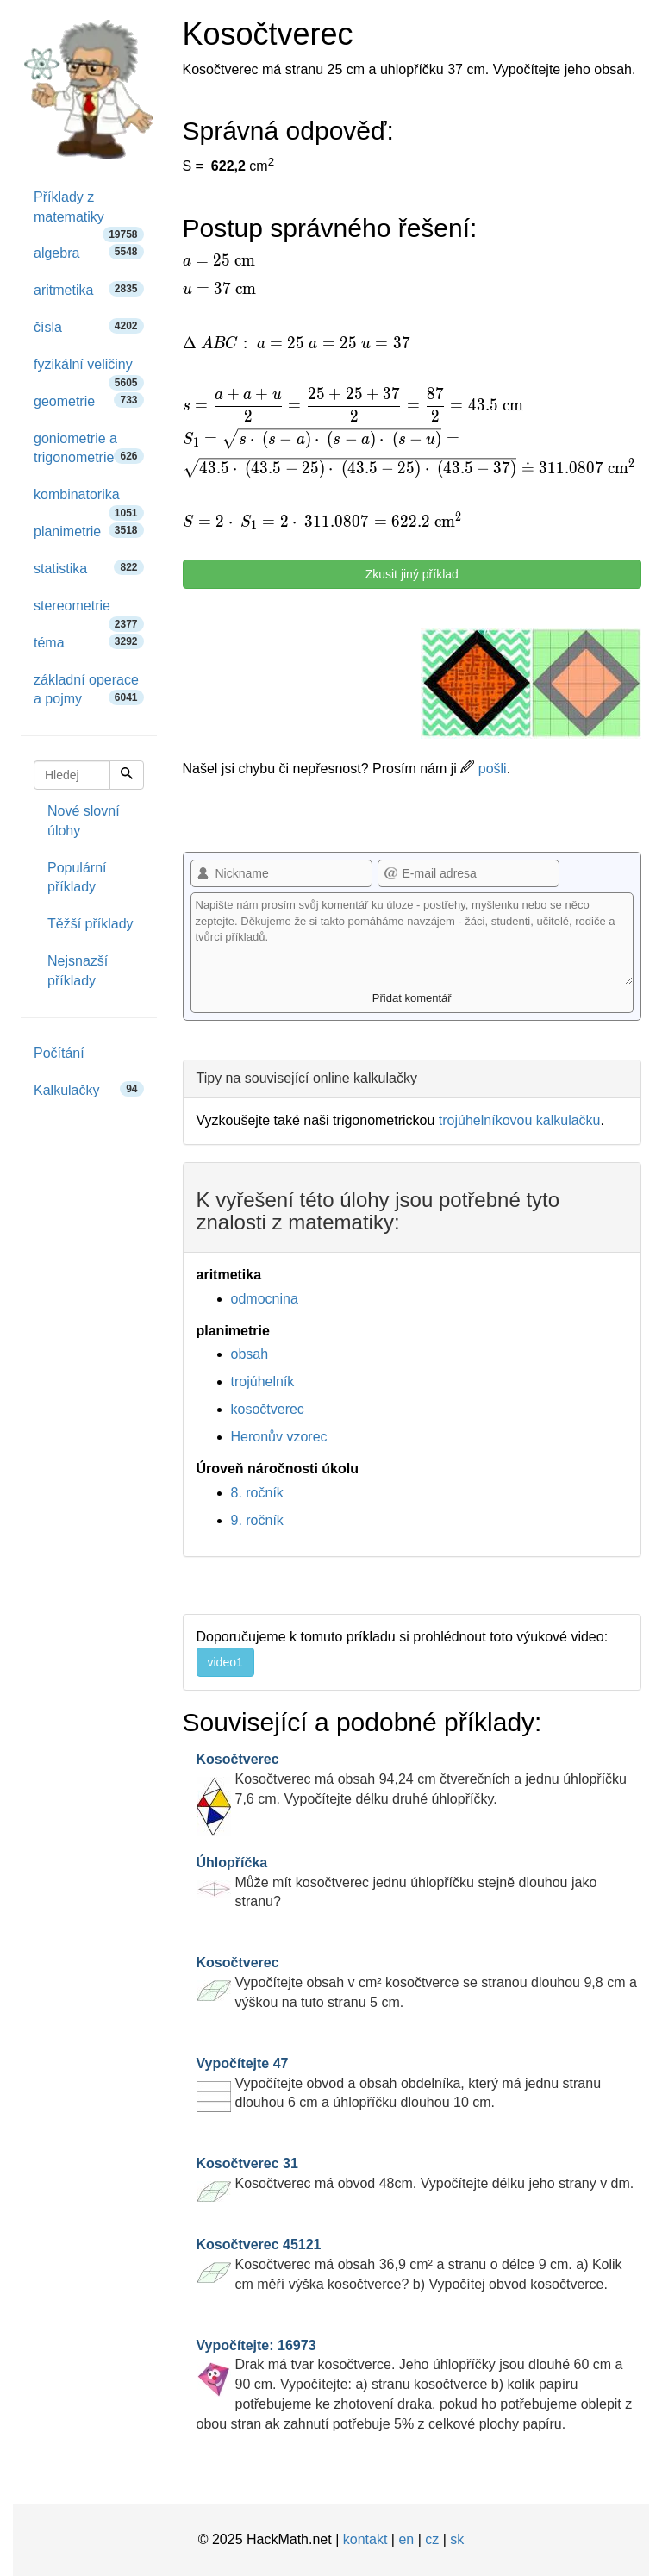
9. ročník (257, 1520)
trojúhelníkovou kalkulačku (520, 1120)
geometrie (89, 400)
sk (457, 2539)
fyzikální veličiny (89, 370)
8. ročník (257, 1492)
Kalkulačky (89, 1089)
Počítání (59, 1053)
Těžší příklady (90, 923)
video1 (225, 1662)
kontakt (365, 2539)
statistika (89, 568)
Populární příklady (77, 877)
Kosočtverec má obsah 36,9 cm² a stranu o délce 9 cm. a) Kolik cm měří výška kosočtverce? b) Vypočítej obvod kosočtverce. (409, 2264)
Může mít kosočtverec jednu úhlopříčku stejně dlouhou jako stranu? (397, 1882)
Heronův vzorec (279, 1436)
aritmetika (89, 289)
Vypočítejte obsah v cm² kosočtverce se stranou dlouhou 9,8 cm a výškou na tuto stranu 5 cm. (417, 1982)
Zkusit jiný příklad (412, 574)
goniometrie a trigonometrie (89, 448)
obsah (250, 1354)
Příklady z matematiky (89, 213)
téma (89, 642)
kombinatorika (89, 500)
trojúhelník (263, 1381)
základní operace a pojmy (89, 689)
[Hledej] (126, 775)
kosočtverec (267, 1409)
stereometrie (89, 611)
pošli (483, 768)
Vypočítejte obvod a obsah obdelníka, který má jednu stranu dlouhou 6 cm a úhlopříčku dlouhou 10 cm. (399, 2083)
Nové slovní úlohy (83, 820)
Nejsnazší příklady (77, 970)
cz (432, 2539)
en (406, 2539)
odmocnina (264, 1298)
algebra (89, 252)
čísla (89, 326)
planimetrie (89, 530)
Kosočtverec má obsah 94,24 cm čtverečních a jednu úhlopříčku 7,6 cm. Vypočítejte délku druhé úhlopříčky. (412, 1779)
